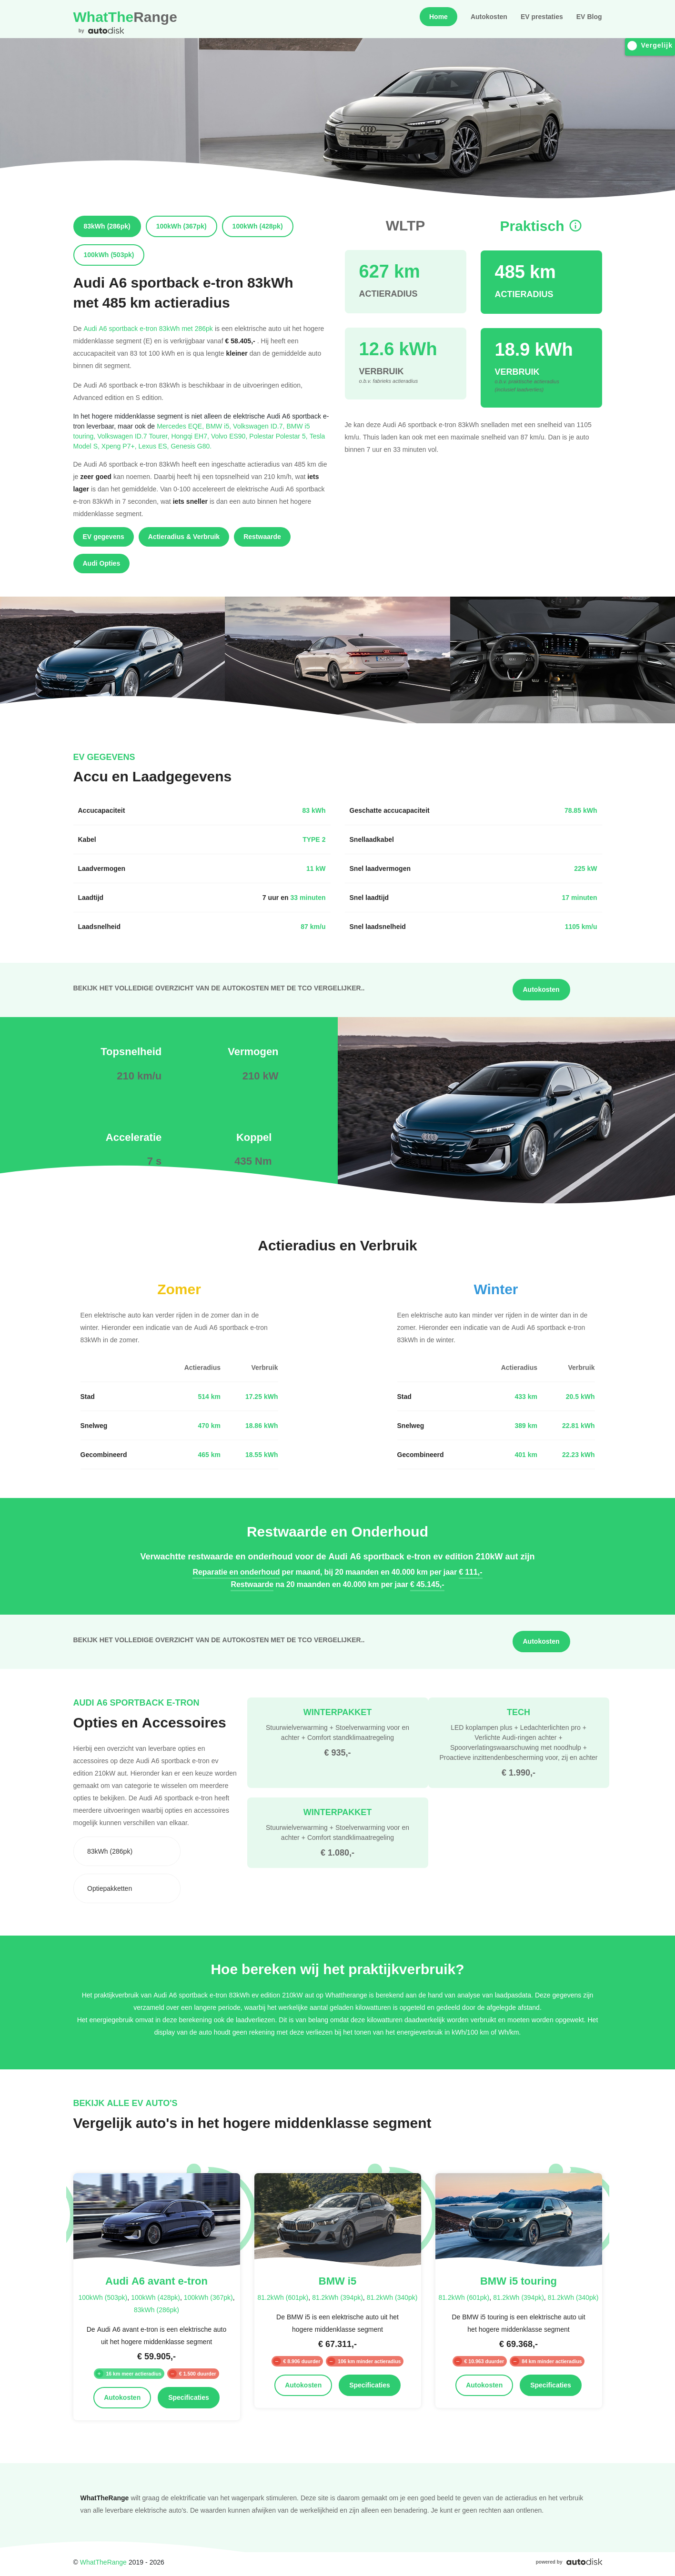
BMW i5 (219, 425)
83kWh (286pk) (156, 2309)
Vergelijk (650, 45)
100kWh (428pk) (155, 2297)
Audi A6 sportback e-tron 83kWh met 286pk (147, 328)
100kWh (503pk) (102, 2297)
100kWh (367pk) (208, 2297)
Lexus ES (155, 445)
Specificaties (188, 2397)
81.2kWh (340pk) (392, 2297)
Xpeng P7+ (120, 445)
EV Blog (589, 16)
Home (438, 16)
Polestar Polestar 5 (279, 435)
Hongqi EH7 (191, 435)
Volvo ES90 (230, 435)
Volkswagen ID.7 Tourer (134, 435)
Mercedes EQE (181, 425)
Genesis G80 (191, 445)
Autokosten (489, 16)
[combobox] (127, 1851)
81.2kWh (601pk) (283, 2297)
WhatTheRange (103, 2561)
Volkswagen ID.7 (259, 425)
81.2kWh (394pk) (337, 2297)
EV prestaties (542, 16)
